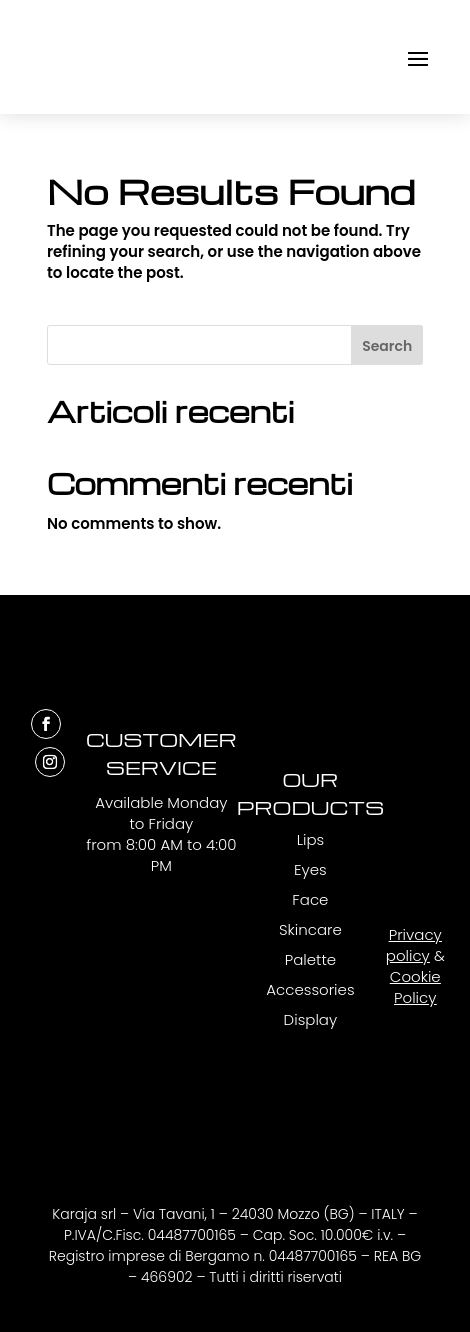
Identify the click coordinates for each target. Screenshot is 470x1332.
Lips (311, 839)
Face (310, 899)
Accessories (310, 989)
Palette (310, 959)
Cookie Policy (415, 987)
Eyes (310, 869)
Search (387, 346)
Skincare (310, 929)
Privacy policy (414, 945)
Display (311, 1019)
